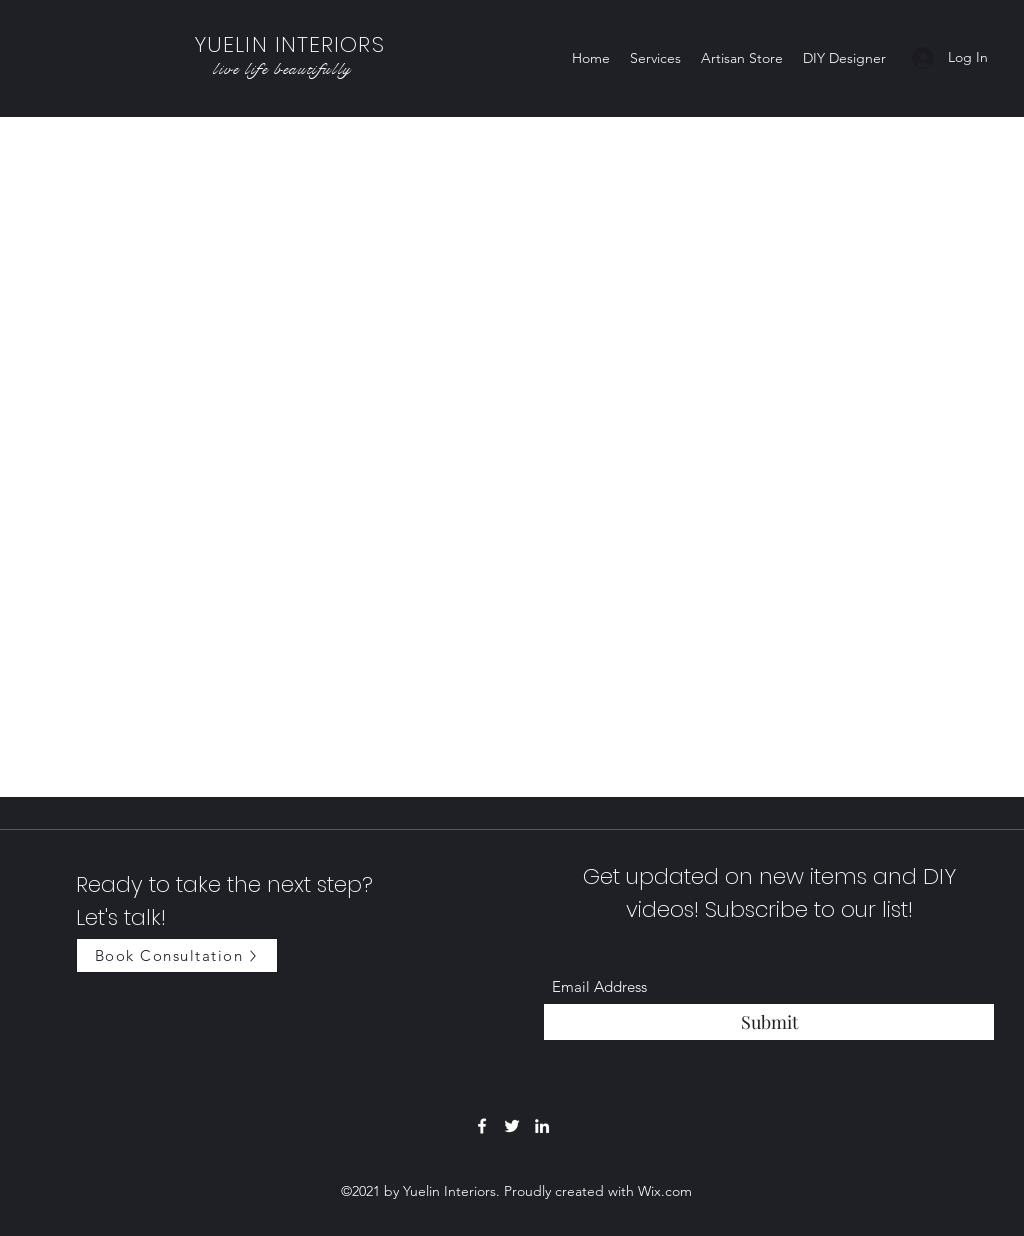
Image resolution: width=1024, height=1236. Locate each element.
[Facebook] (482, 1126)
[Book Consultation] (177, 955)
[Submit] (769, 1022)
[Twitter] (512, 1126)
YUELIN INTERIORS (289, 44)
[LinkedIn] (542, 1126)
